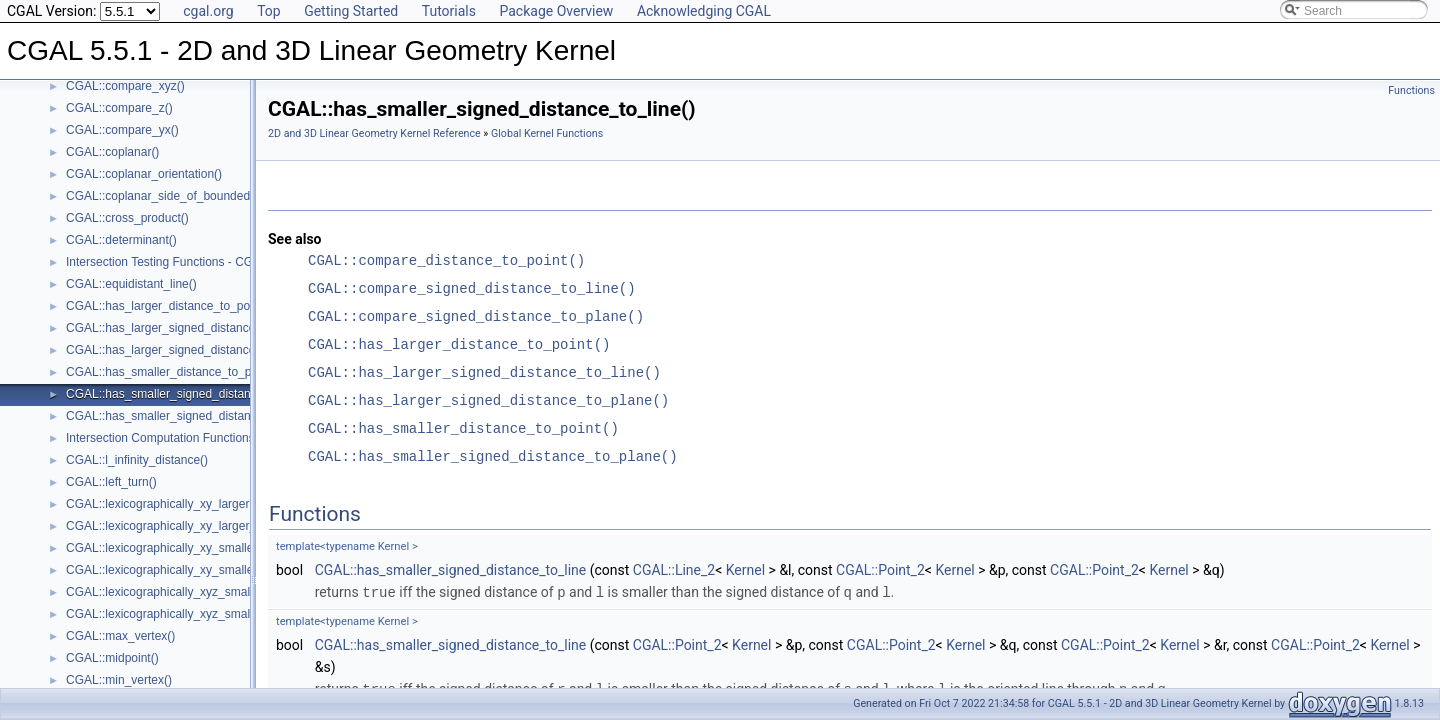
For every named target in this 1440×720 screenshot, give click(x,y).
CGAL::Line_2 (674, 570)
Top (269, 11)
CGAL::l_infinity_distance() (137, 460)
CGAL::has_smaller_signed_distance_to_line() (189, 394)
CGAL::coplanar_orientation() (144, 174)
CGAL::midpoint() (112, 658)
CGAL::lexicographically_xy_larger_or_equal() (188, 526)
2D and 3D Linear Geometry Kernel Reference (374, 133)
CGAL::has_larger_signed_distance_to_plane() (191, 350)
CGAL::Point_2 (880, 570)
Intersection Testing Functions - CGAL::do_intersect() (207, 262)
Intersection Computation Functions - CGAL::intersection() (220, 438)
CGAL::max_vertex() (120, 636)
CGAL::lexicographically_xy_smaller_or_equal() (192, 570)
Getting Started (351, 11)
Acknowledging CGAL (704, 11)
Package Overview (556, 11)
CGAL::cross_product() (127, 218)
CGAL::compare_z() (119, 108)
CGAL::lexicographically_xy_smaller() (165, 548)
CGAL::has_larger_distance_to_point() (168, 306)
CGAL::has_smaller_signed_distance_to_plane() (195, 416)
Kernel (745, 570)
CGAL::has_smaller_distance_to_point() (172, 372)
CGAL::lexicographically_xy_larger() (161, 504)
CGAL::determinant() (121, 240)
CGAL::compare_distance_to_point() (446, 260)
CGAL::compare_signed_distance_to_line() (472, 288)
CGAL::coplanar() (112, 152)
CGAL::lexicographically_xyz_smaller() (168, 592)
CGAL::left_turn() (111, 482)
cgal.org (208, 11)
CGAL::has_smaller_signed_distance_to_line (450, 570)
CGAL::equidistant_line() (131, 284)
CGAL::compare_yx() (122, 130)
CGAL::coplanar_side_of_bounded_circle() (179, 196)
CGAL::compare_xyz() (125, 86)
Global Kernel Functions (547, 133)
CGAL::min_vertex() (119, 680)
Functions (1411, 90)
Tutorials (449, 11)
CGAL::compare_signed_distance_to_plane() (476, 316)
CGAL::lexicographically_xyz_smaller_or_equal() (195, 614)
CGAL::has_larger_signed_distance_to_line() (185, 328)
